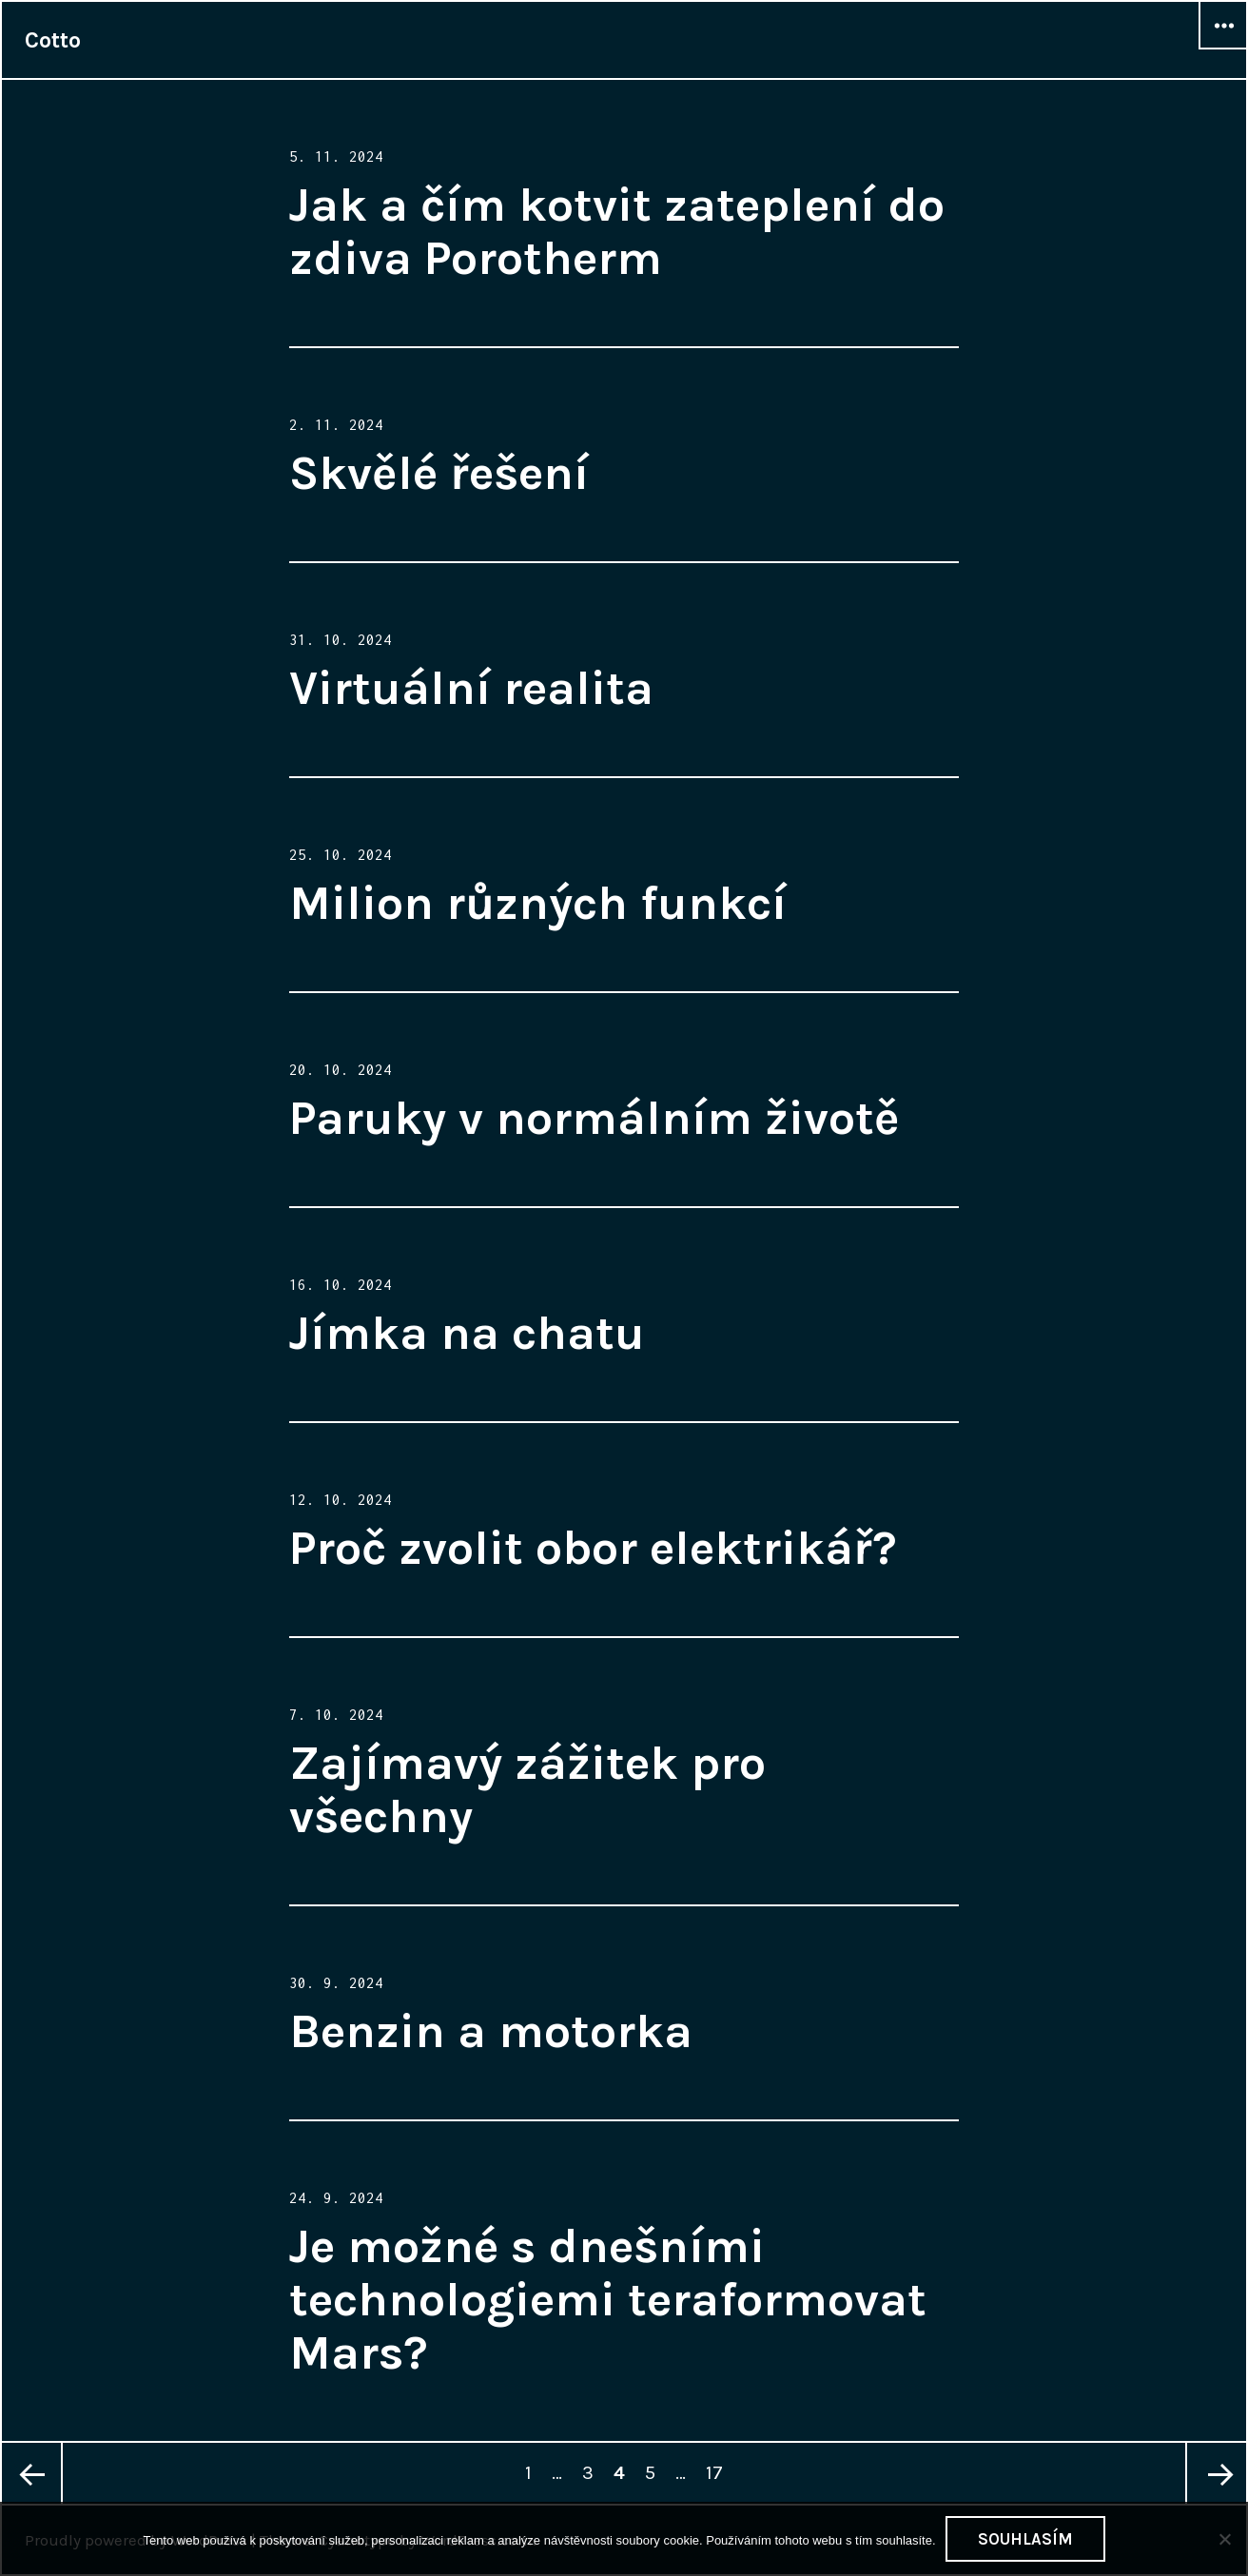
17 (718, 2463)
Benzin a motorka (490, 2031)
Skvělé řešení (439, 473)
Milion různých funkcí (538, 903)
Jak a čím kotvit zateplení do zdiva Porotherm (617, 231)
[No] (1224, 2538)
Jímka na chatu (467, 1333)
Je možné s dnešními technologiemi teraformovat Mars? (607, 2299)
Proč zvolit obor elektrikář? (593, 1548)
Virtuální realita (471, 688)
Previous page (32, 2473)
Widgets (1223, 48)
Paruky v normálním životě (594, 1118)
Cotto (53, 40)
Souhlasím (1025, 2538)
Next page (1215, 2473)
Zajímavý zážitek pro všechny (527, 1789)
